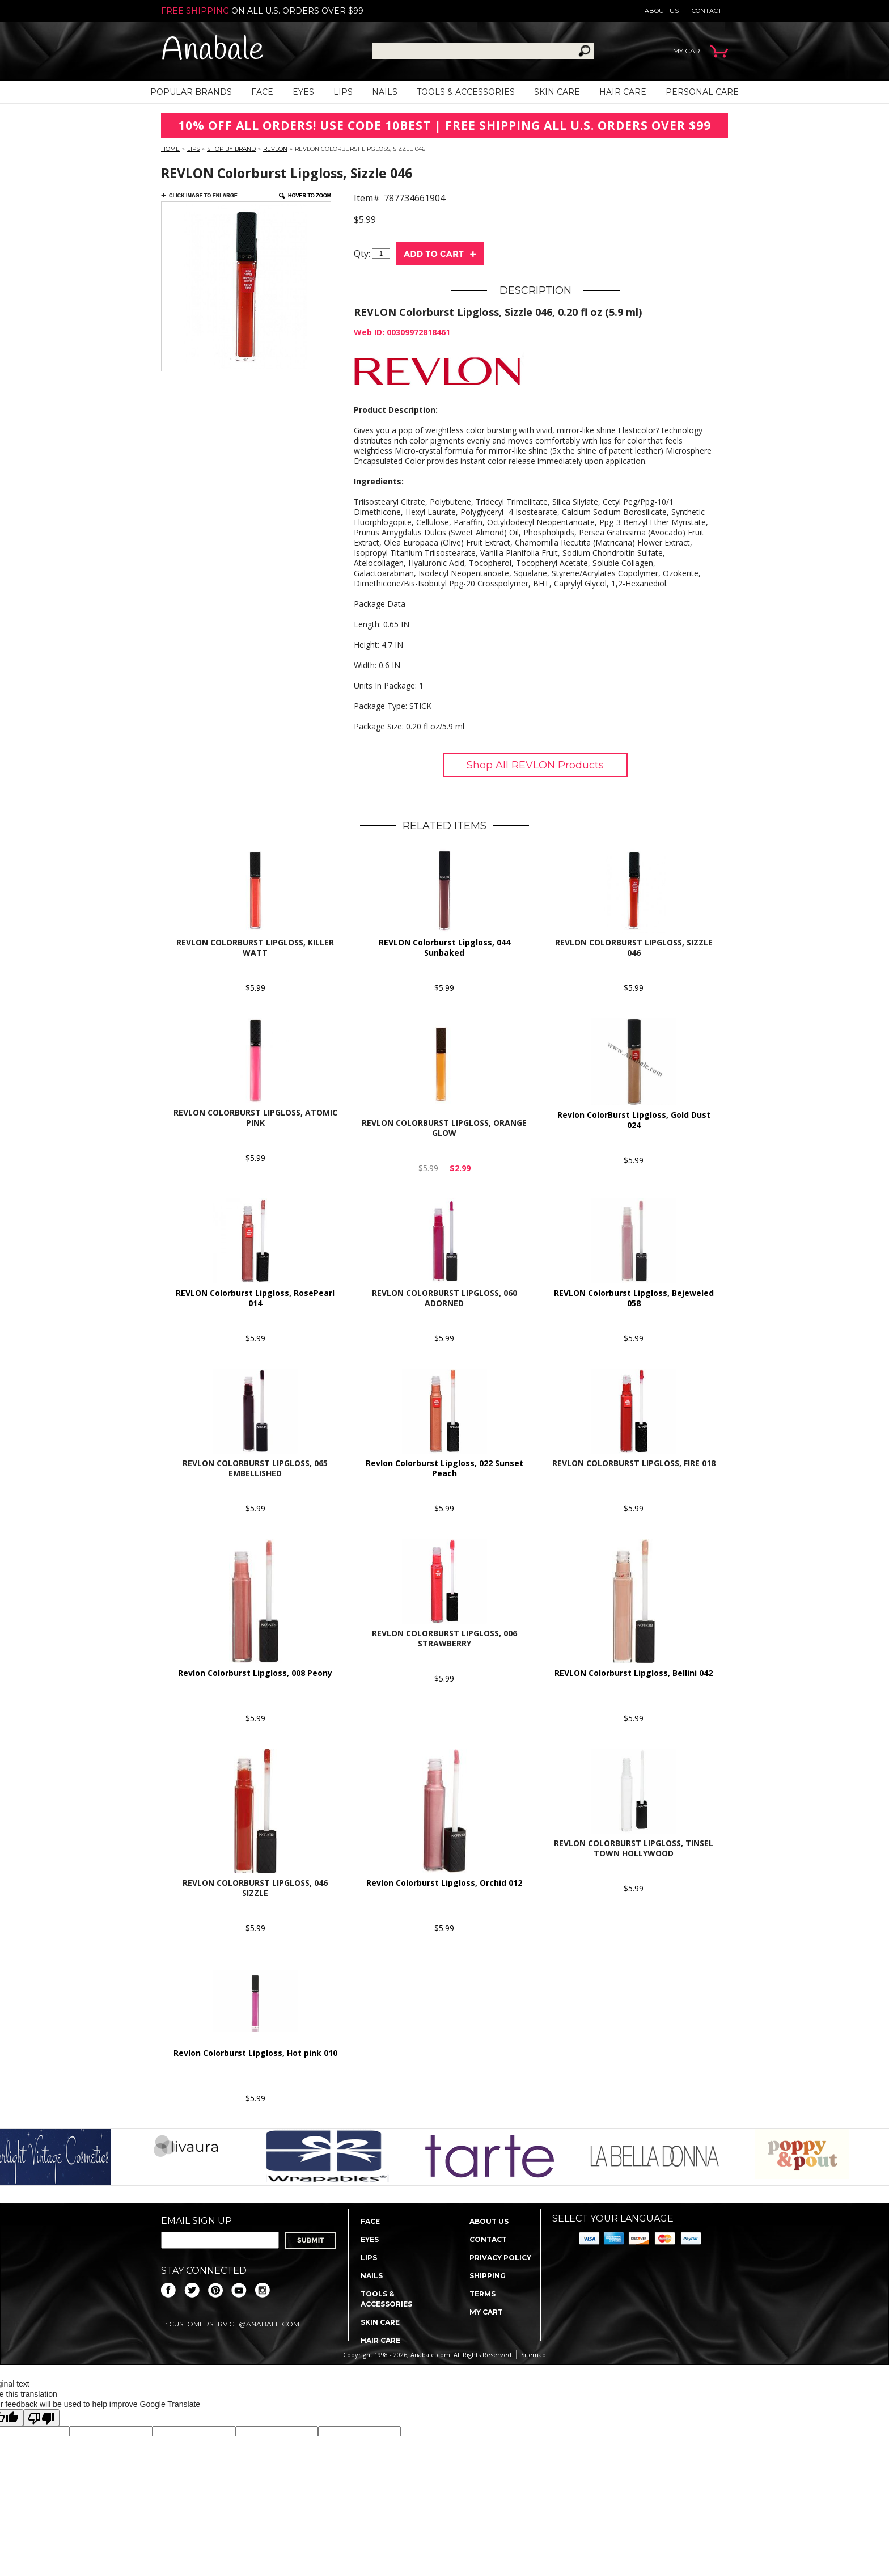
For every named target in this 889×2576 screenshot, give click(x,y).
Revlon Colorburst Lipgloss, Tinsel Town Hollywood (633, 1848)
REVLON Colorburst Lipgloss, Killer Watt (255, 947)
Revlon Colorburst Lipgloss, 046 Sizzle (255, 1887)
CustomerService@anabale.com (234, 2324)
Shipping (487, 2275)
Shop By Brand (231, 149)
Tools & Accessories (466, 92)
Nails (384, 92)
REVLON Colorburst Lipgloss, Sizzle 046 (634, 947)
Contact (707, 11)
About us (662, 11)
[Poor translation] (41, 2417)
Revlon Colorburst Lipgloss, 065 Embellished (255, 1468)
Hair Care (622, 92)
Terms (482, 2294)
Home (170, 149)
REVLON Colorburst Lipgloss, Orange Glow (444, 1127)
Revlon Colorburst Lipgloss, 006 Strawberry (444, 1638)
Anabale (212, 51)
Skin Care (557, 92)
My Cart (486, 2312)
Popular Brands (191, 92)
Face (262, 92)
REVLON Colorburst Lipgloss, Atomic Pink (255, 1117)
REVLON (275, 149)
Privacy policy (500, 2257)
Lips (343, 92)
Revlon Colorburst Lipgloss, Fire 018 (634, 1463)
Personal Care (702, 92)
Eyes (303, 92)
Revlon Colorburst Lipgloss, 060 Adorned (444, 1297)
